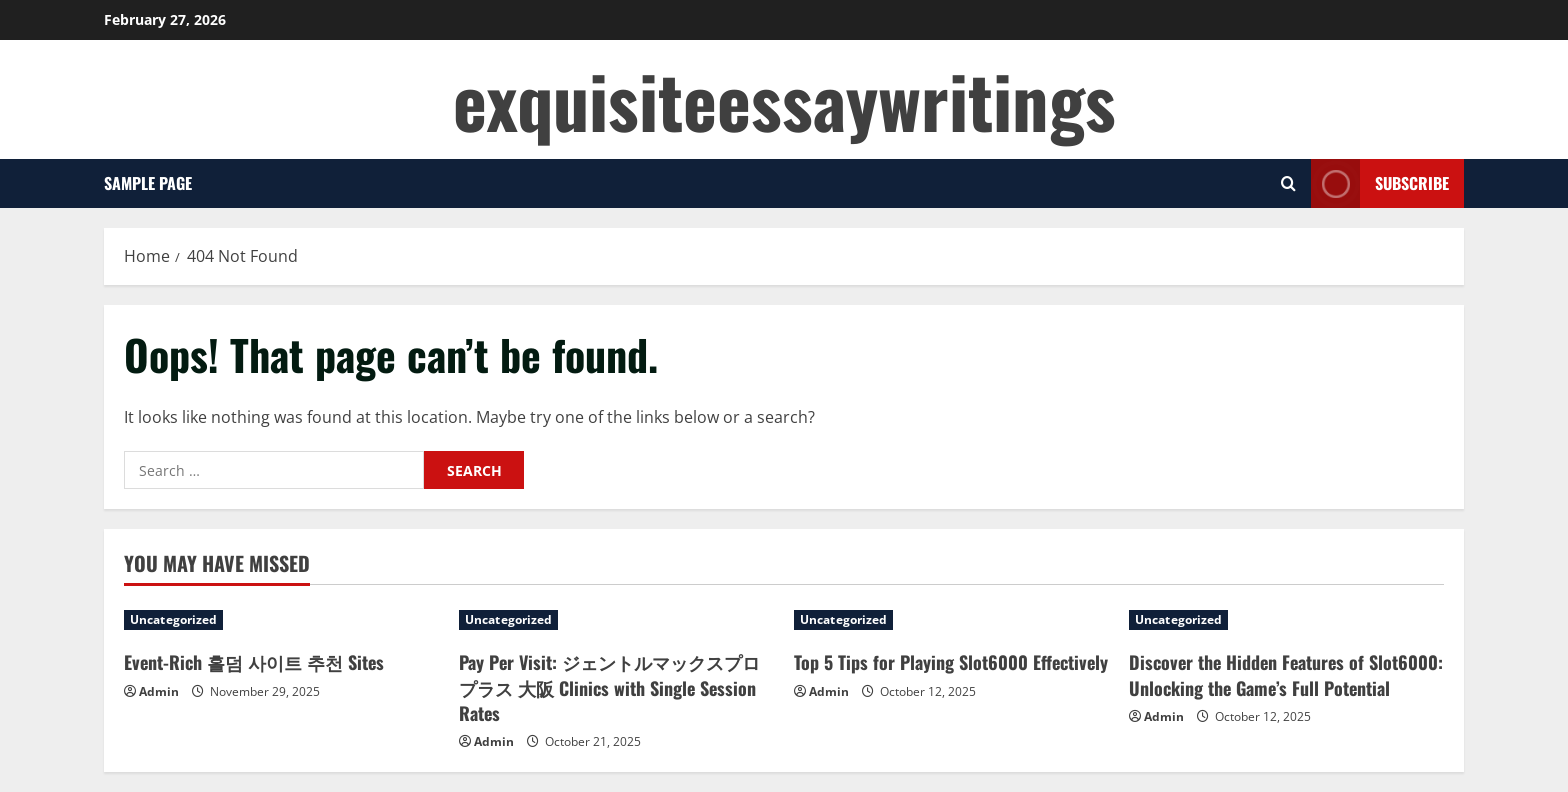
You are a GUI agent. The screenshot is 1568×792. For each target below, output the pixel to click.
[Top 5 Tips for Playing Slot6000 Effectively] (951, 620)
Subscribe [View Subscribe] (1380, 183)
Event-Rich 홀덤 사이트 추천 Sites (254, 662)
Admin (159, 691)
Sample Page (148, 183)
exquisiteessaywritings (784, 99)
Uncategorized (173, 619)
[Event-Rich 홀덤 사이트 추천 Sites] (281, 620)
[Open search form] (1288, 183)
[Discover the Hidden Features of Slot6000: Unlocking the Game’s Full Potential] (1286, 620)
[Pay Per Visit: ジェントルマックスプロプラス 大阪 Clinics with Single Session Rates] (616, 620)
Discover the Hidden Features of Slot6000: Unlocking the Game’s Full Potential (1286, 674)
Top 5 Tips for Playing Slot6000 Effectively (951, 662)
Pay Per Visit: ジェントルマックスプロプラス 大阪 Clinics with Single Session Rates (609, 687)
